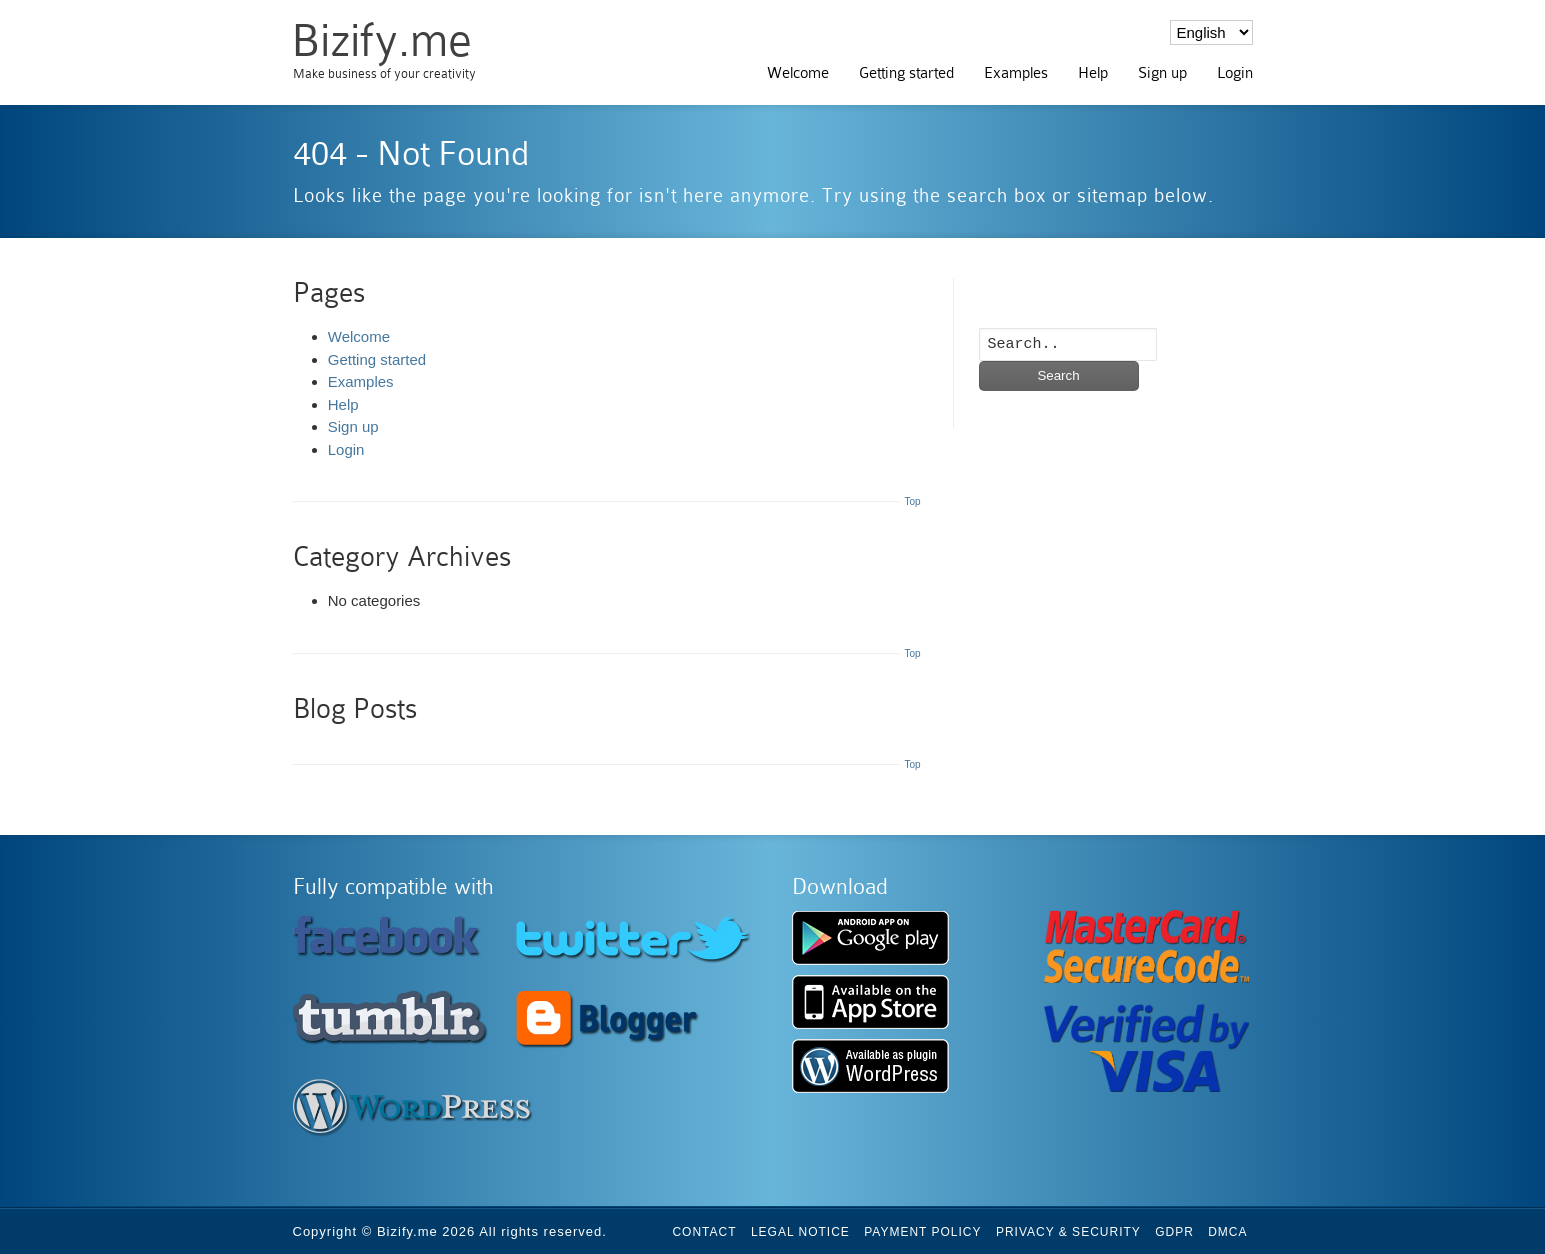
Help (1093, 73)
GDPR (1174, 1232)
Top (912, 501)
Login (1235, 73)
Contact (704, 1232)
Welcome (798, 73)
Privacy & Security (1068, 1232)
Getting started (906, 73)
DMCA (1227, 1232)
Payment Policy (922, 1232)
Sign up (1162, 73)
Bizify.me (381, 40)
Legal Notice (800, 1232)
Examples (1016, 73)
